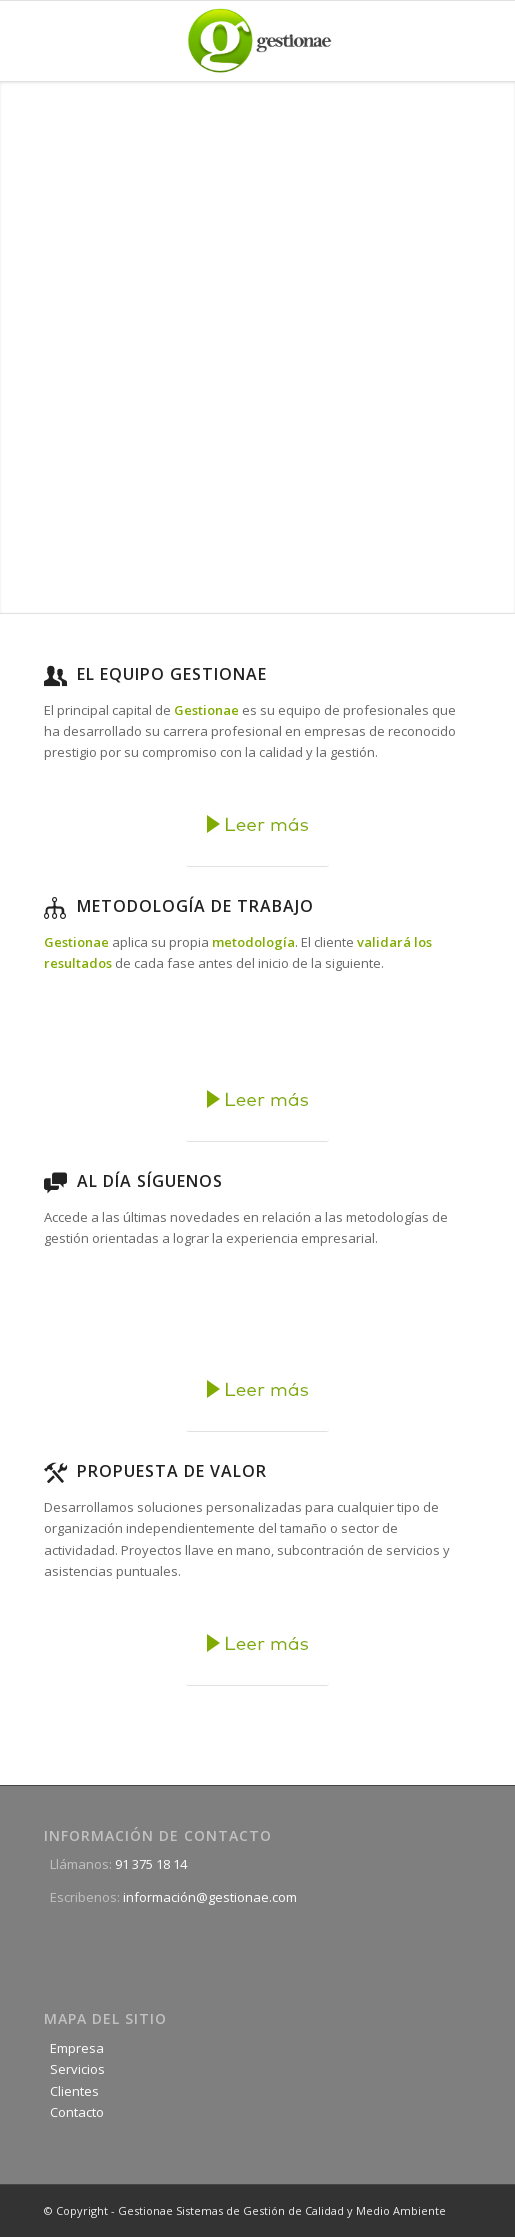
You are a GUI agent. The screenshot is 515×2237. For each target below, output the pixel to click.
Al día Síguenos (150, 1181)
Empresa (74, 2048)
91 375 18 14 (151, 1864)
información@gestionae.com (210, 1897)
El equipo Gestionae (172, 674)
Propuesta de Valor (172, 1471)
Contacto (74, 2112)
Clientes (71, 2091)
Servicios (74, 2069)
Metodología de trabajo (195, 906)
